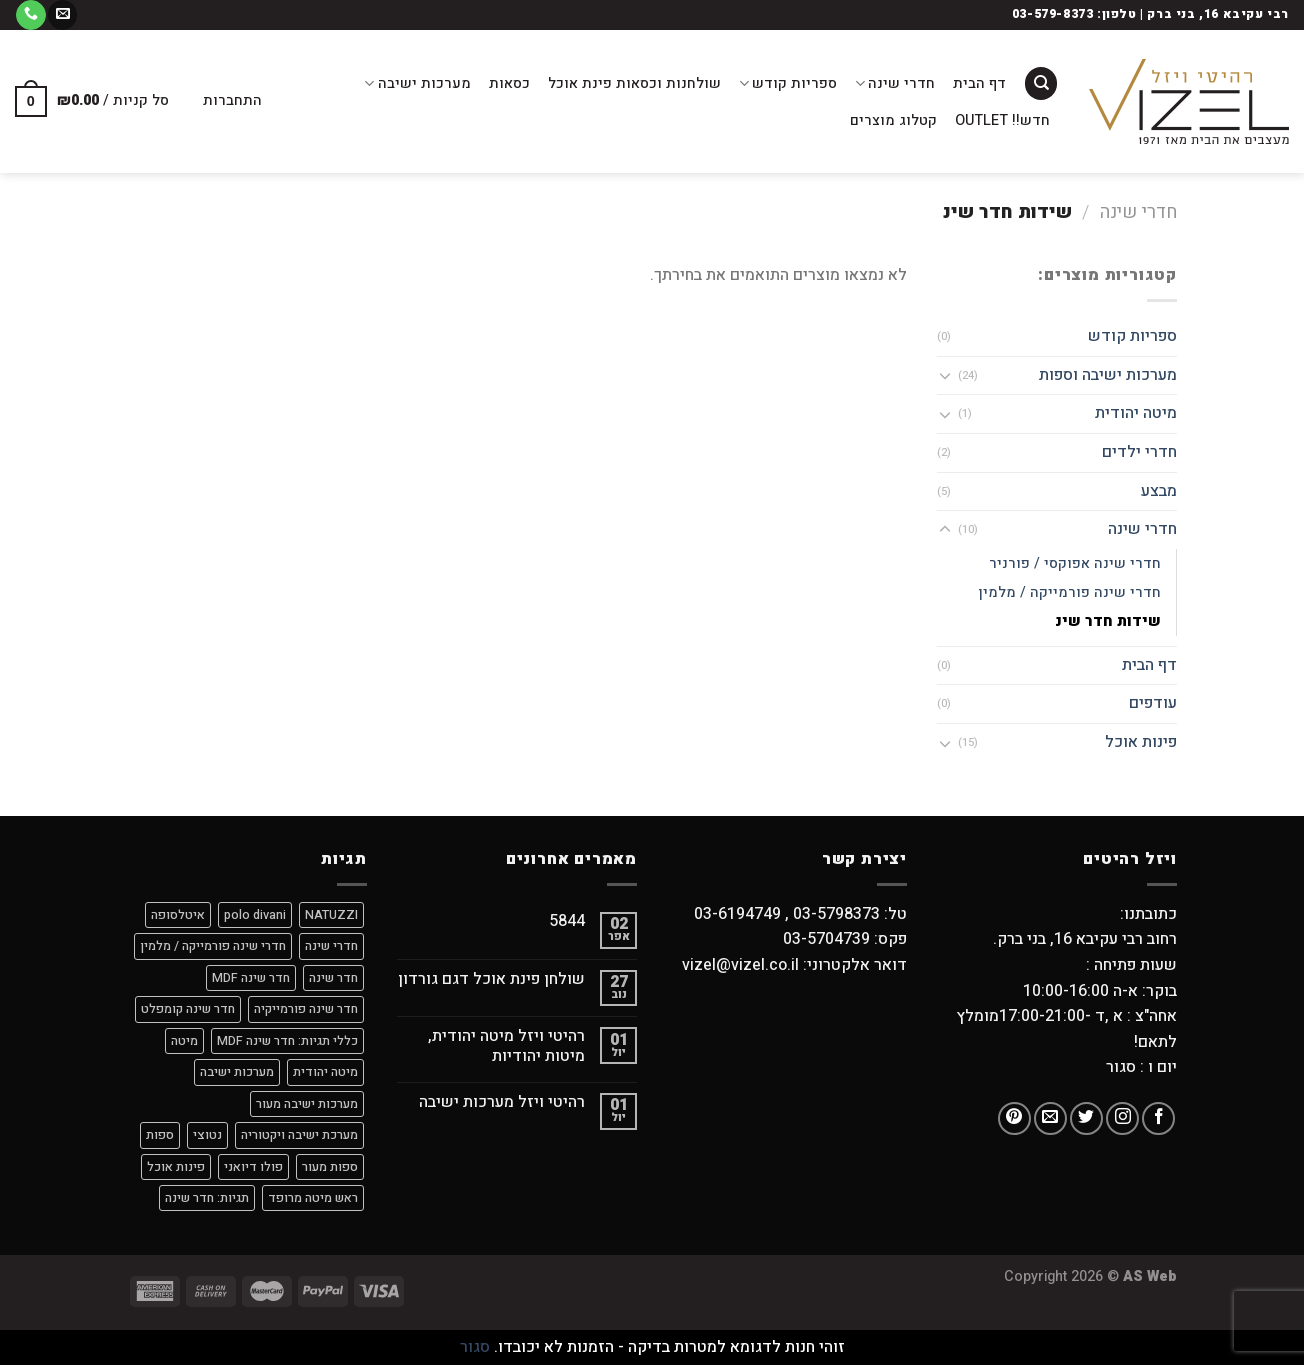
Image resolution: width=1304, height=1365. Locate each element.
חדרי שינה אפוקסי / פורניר (1075, 563)
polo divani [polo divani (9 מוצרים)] (255, 915)
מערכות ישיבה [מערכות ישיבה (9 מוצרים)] (237, 1072)
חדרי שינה (895, 83)
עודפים (1153, 703)
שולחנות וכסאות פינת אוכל (634, 83)
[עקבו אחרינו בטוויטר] (1086, 1118)
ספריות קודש (788, 83)
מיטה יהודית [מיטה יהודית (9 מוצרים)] (325, 1072)
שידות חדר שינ (1108, 621)
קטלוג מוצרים (893, 120)
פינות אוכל (1141, 742)
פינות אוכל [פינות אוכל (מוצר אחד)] (176, 1167)
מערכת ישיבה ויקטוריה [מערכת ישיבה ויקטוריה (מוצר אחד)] (299, 1135)
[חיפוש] (1041, 83)
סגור (475, 1347)
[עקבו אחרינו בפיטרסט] (1014, 1118)
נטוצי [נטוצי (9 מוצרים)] (207, 1135)
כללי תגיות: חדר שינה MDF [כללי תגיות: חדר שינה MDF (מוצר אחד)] (287, 1041)
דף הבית (979, 83)
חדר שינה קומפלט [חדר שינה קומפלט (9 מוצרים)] (188, 1009)
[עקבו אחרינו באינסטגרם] (1122, 1118)
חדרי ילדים (1139, 452)
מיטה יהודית (1136, 413)
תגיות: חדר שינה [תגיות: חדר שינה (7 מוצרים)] (207, 1198)
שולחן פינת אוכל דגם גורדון (491, 979)
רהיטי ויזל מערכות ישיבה (502, 1102)
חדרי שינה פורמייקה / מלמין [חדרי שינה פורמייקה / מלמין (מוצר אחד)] (213, 946)
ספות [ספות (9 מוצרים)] (160, 1135)
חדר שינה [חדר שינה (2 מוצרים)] (333, 978)
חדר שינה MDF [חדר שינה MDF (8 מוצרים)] (251, 978)
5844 (567, 921)
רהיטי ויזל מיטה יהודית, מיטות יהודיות (506, 1046)
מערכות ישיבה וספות (1108, 375)
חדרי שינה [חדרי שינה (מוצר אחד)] (331, 946)
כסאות (509, 83)
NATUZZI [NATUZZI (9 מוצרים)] (331, 915)
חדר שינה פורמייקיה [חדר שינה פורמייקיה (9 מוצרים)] (306, 1009)
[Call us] (30, 15)
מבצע (1159, 491)
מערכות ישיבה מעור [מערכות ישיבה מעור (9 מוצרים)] (307, 1104)
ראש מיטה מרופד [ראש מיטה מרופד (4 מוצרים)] (313, 1198)
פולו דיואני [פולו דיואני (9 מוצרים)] (253, 1167)
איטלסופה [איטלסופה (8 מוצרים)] (178, 915)
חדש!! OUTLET (1002, 120)
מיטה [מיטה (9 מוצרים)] (184, 1041)
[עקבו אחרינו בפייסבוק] (1158, 1118)
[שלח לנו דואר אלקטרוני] (62, 15)
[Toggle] (945, 375)
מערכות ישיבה (417, 83)
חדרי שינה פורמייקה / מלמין (1070, 592)
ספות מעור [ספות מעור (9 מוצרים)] (330, 1167)
